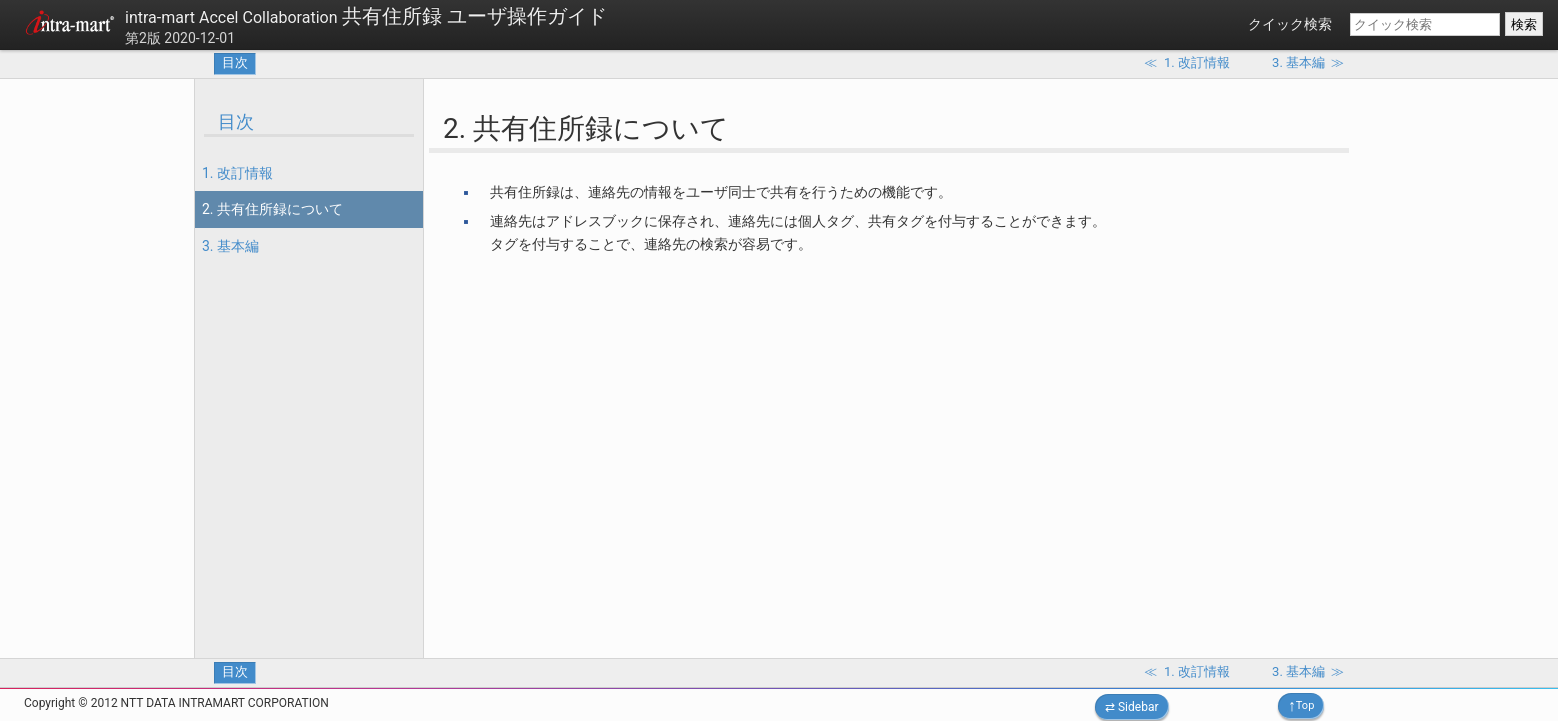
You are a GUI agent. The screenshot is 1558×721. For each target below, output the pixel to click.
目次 (235, 62)
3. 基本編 (230, 246)
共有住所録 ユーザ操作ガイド (366, 16)
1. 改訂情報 (237, 173)
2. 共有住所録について (272, 209)
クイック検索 (1290, 24)
